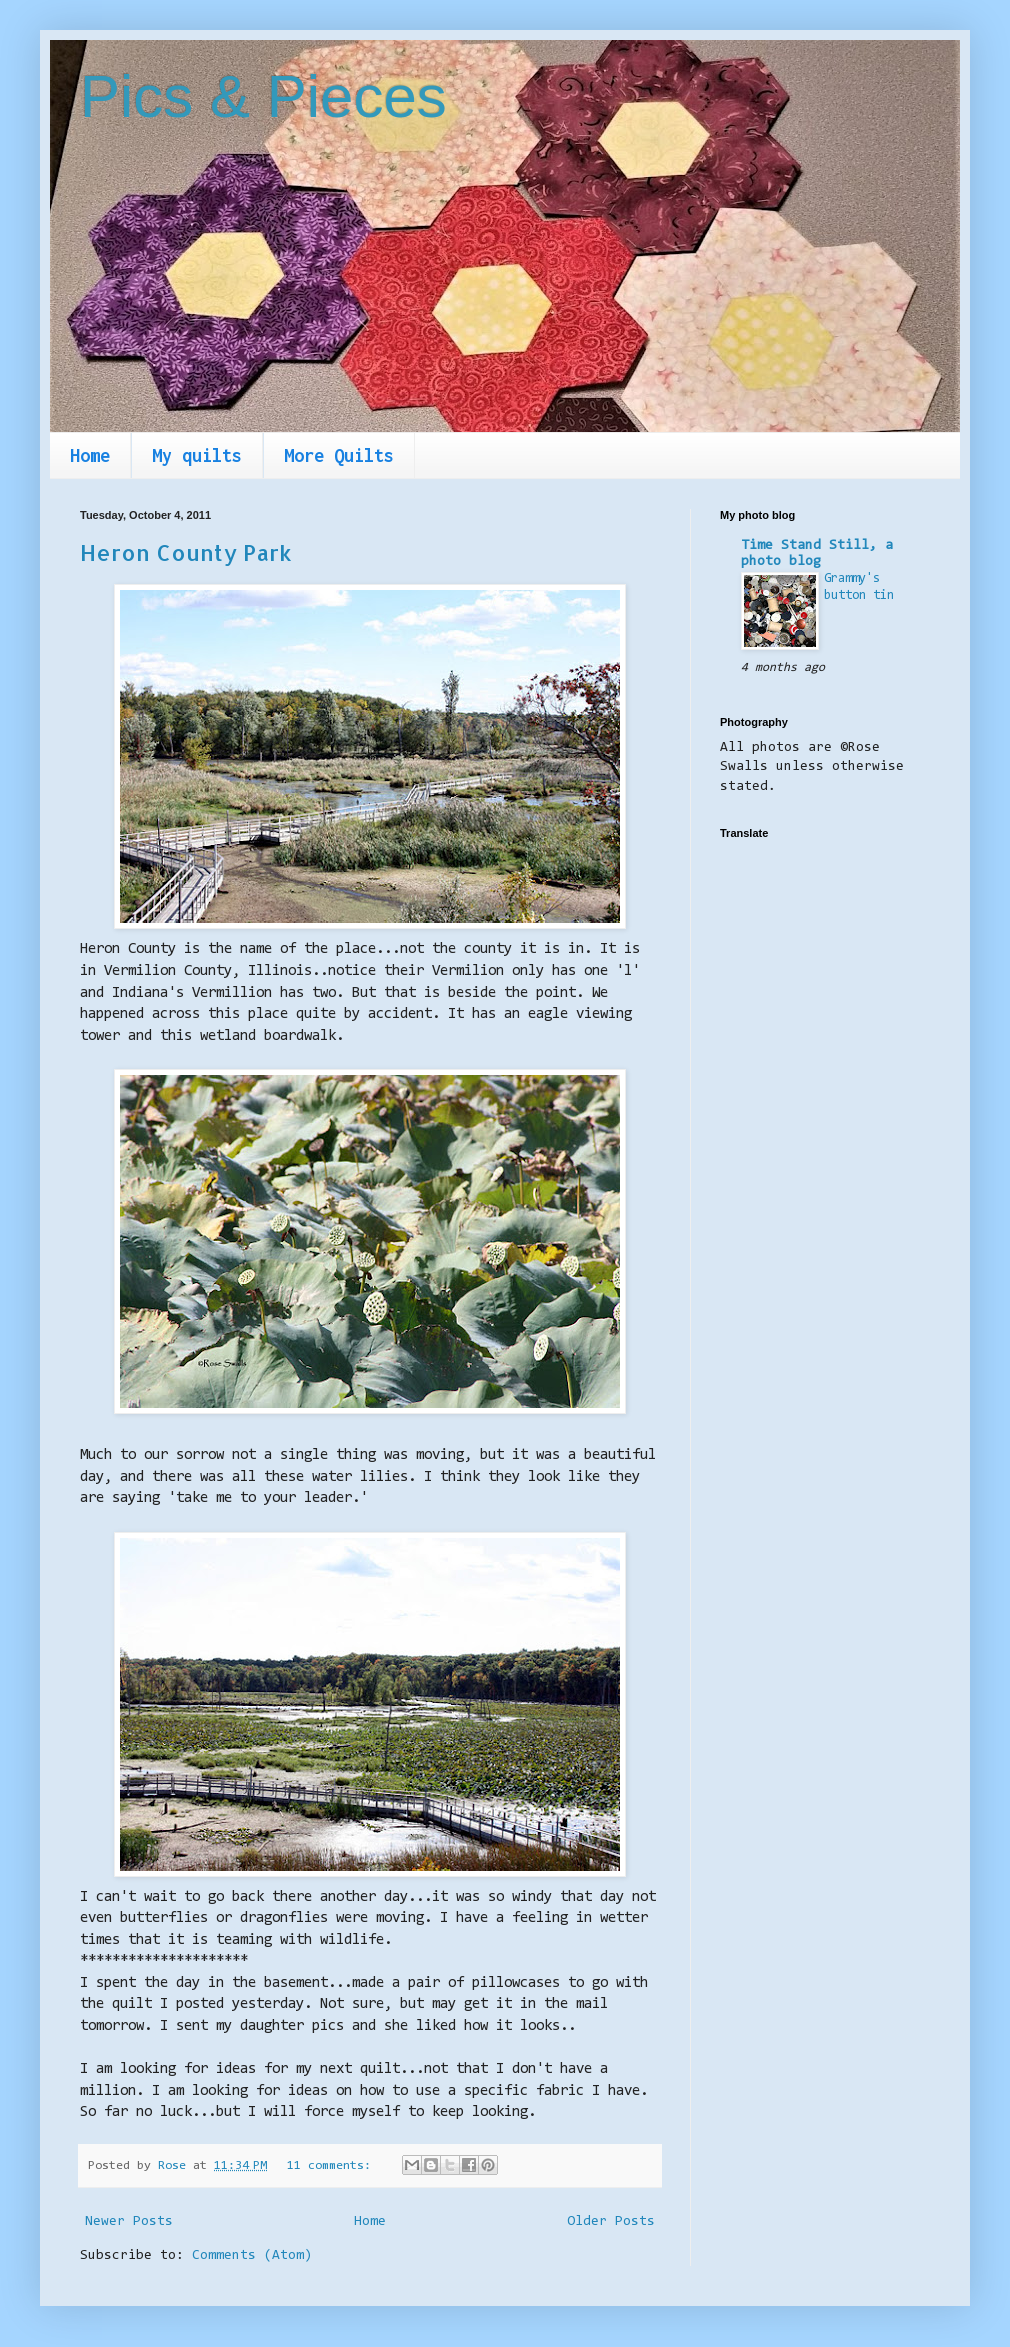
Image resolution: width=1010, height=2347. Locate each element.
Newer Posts (129, 2222)
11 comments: (332, 2166)
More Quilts (339, 455)
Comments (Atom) (252, 2256)
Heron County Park (186, 552)
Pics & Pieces (263, 96)
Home (90, 455)
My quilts (197, 455)
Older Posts (611, 2222)
